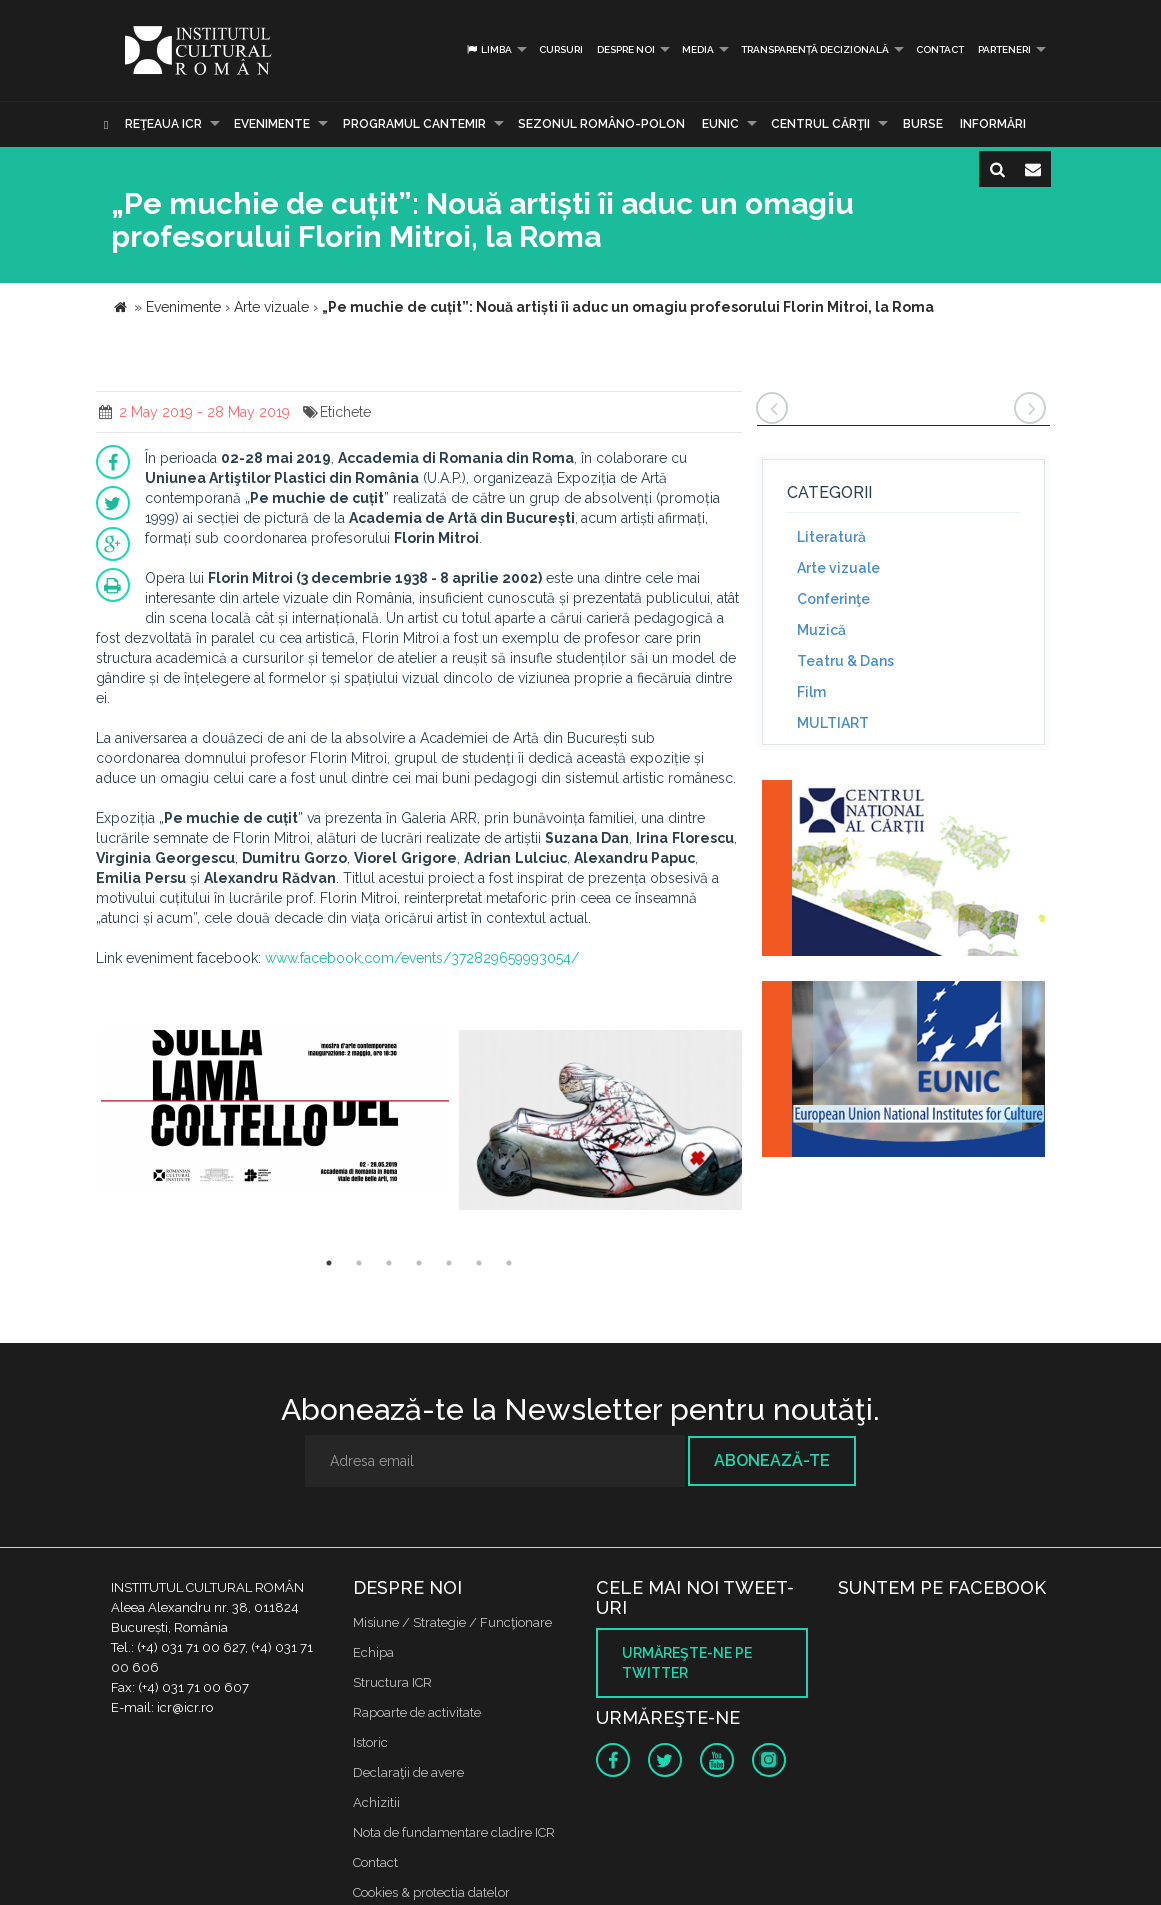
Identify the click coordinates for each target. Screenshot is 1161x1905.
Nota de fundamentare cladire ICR (454, 1832)
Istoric (370, 1742)
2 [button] (359, 1263)
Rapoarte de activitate (417, 1712)
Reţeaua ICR (163, 124)
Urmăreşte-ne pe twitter (687, 1663)
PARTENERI (1004, 49)
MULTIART (833, 723)
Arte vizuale (838, 568)
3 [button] (389, 1263)
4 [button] (419, 1263)
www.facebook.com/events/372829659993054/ (420, 958)
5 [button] (449, 1263)
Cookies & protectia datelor (431, 1892)
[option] (275, 1121)
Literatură (831, 537)
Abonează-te (772, 1460)
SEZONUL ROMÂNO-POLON (601, 124)
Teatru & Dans (845, 661)
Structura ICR (392, 1682)
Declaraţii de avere (408, 1772)
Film (811, 692)
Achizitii (376, 1802)
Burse (923, 124)
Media (698, 49)
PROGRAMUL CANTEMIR (414, 124)
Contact (940, 49)
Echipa (373, 1652)
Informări (993, 124)
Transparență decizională (815, 49)
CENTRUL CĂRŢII (820, 124)
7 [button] (509, 1263)
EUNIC (720, 124)
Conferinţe (833, 599)
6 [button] (479, 1263)
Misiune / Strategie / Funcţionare (452, 1622)
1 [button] (329, 1263)
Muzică (821, 630)
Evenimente (272, 124)
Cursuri (561, 49)
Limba (488, 49)
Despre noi (626, 49)
